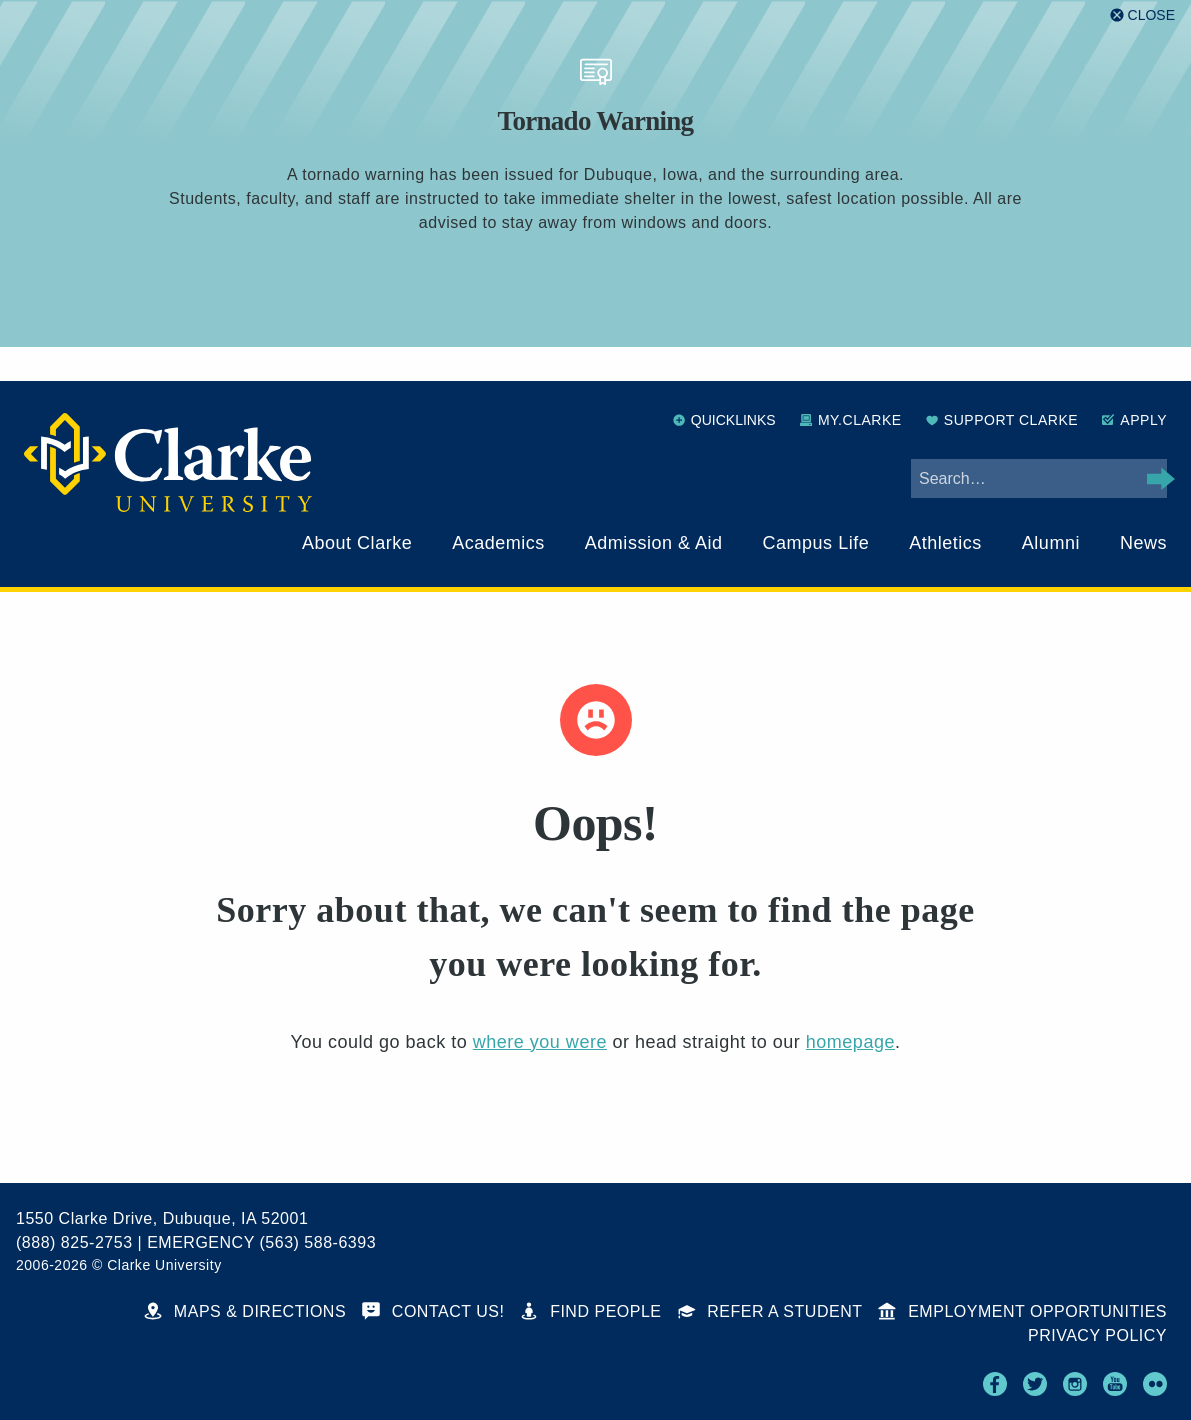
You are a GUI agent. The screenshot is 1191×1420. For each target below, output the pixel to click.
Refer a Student (770, 1311)
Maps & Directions (245, 1311)
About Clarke (357, 543)
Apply (1134, 420)
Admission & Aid (654, 543)
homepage (850, 1042)
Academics (498, 543)
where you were (540, 1042)
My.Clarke (851, 420)
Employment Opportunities (1022, 1311)
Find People (590, 1311)
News (1143, 543)
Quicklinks (724, 420)
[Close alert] (1142, 15)
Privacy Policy (1097, 1335)
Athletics (945, 543)
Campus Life (816, 543)
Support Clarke (1002, 420)
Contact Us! (433, 1311)
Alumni (1051, 543)
